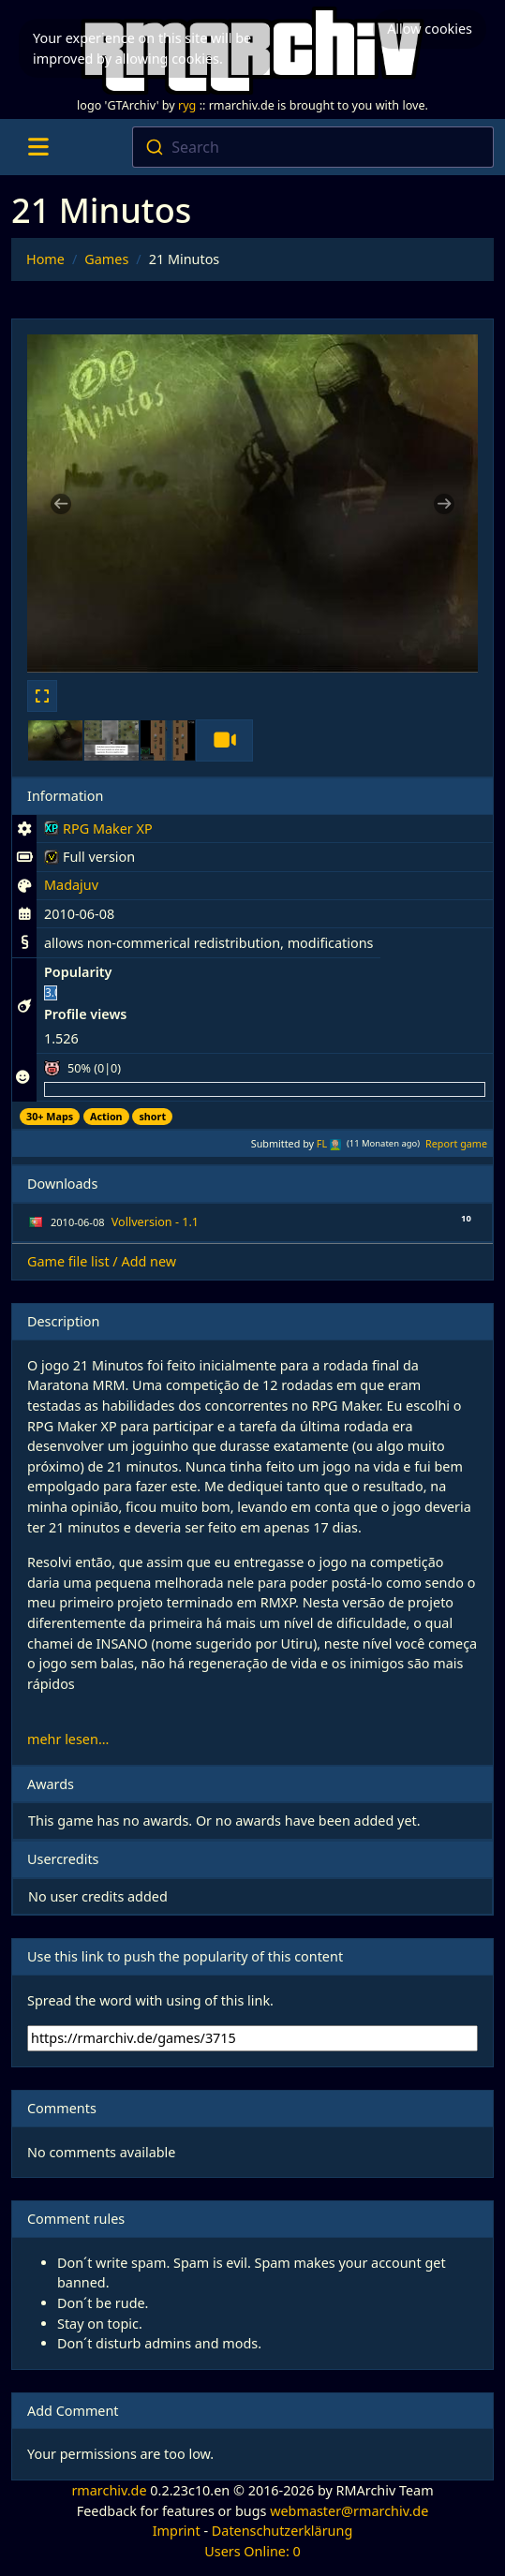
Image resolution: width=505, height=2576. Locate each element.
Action (106, 1116)
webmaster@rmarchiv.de (349, 2511)
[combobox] (313, 147)
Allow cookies (429, 28)
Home (45, 259)
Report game (456, 1143)
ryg (187, 105)
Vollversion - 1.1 (155, 1222)
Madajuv (71, 885)
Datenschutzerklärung (282, 2530)
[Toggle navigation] (38, 147)
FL (322, 1143)
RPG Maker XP (98, 832)
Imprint (177, 2530)
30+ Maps (49, 1116)
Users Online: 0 (252, 2551)
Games (106, 259)
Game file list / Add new (101, 1261)
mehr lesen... (68, 1739)
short (152, 1116)
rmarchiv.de (108, 2490)
